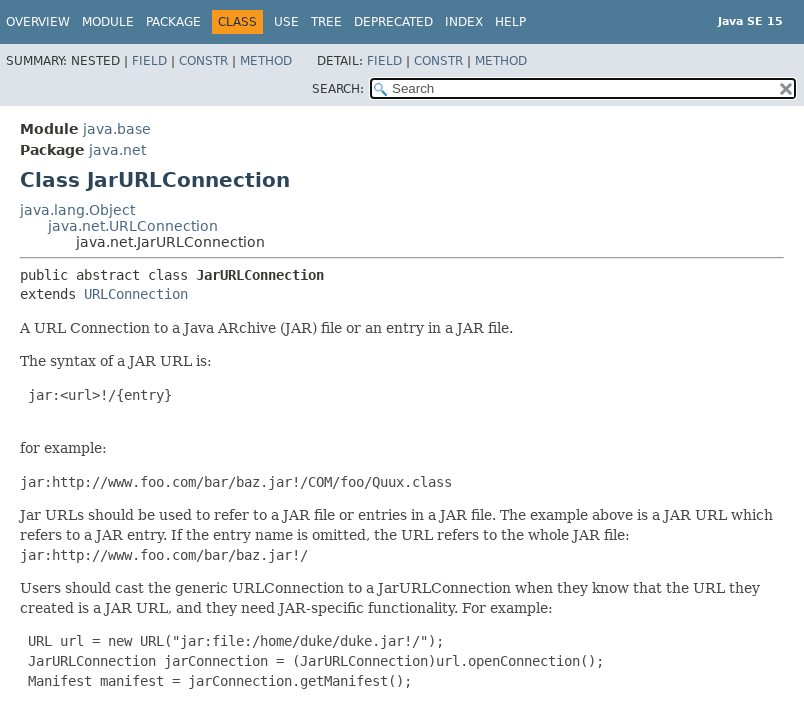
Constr (203, 61)
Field (149, 61)
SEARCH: (338, 89)
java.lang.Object (77, 210)
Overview (38, 22)
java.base (117, 129)
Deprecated (393, 22)
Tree (326, 22)
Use (286, 22)
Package (173, 22)
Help (510, 22)
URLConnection (136, 294)
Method (266, 61)
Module (108, 22)
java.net (117, 150)
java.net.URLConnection (133, 226)
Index (464, 22)
